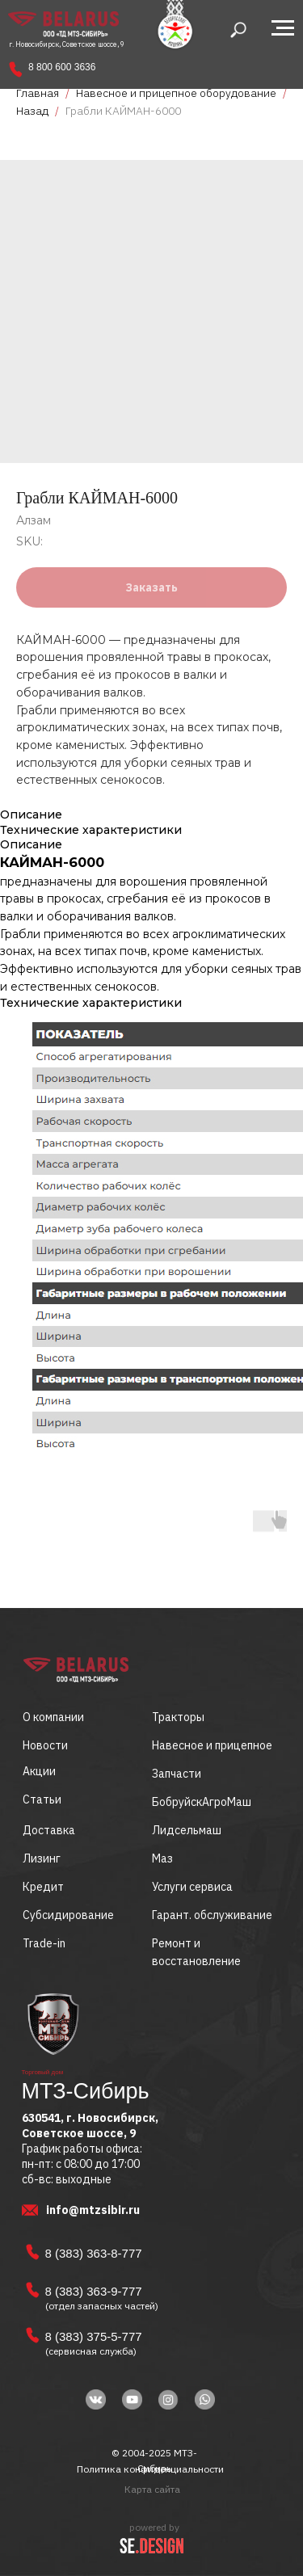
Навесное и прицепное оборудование (176, 93)
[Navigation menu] (282, 28)
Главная (37, 93)
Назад (33, 110)
